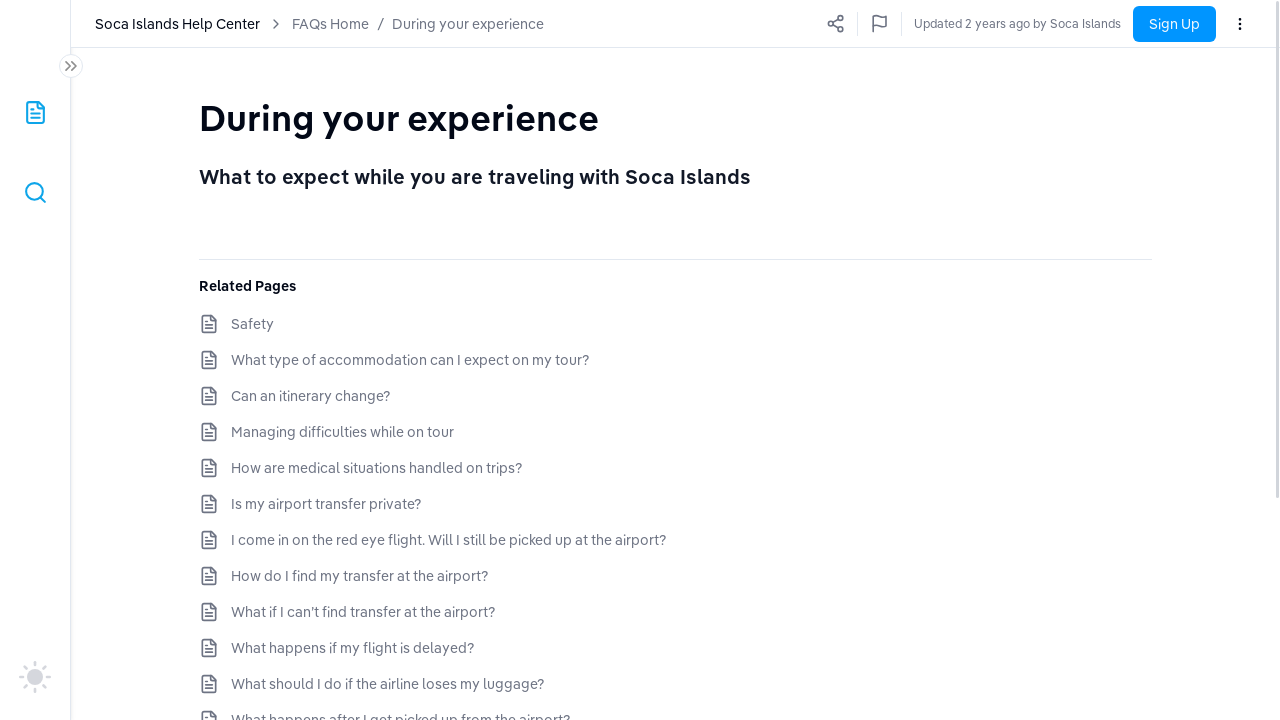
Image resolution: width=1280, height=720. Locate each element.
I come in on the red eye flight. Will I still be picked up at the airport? (448, 540)
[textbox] (399, 117)
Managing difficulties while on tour (342, 432)
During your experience (468, 24)
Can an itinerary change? (310, 396)
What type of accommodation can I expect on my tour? (410, 360)
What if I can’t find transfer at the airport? (363, 612)
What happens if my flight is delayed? (352, 648)
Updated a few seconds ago (1043, 23)
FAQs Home (330, 24)
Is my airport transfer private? (326, 504)
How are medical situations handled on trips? (376, 468)
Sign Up (1174, 24)
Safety (252, 324)
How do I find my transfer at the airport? (359, 576)
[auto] (35, 677)
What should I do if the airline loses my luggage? (387, 684)
